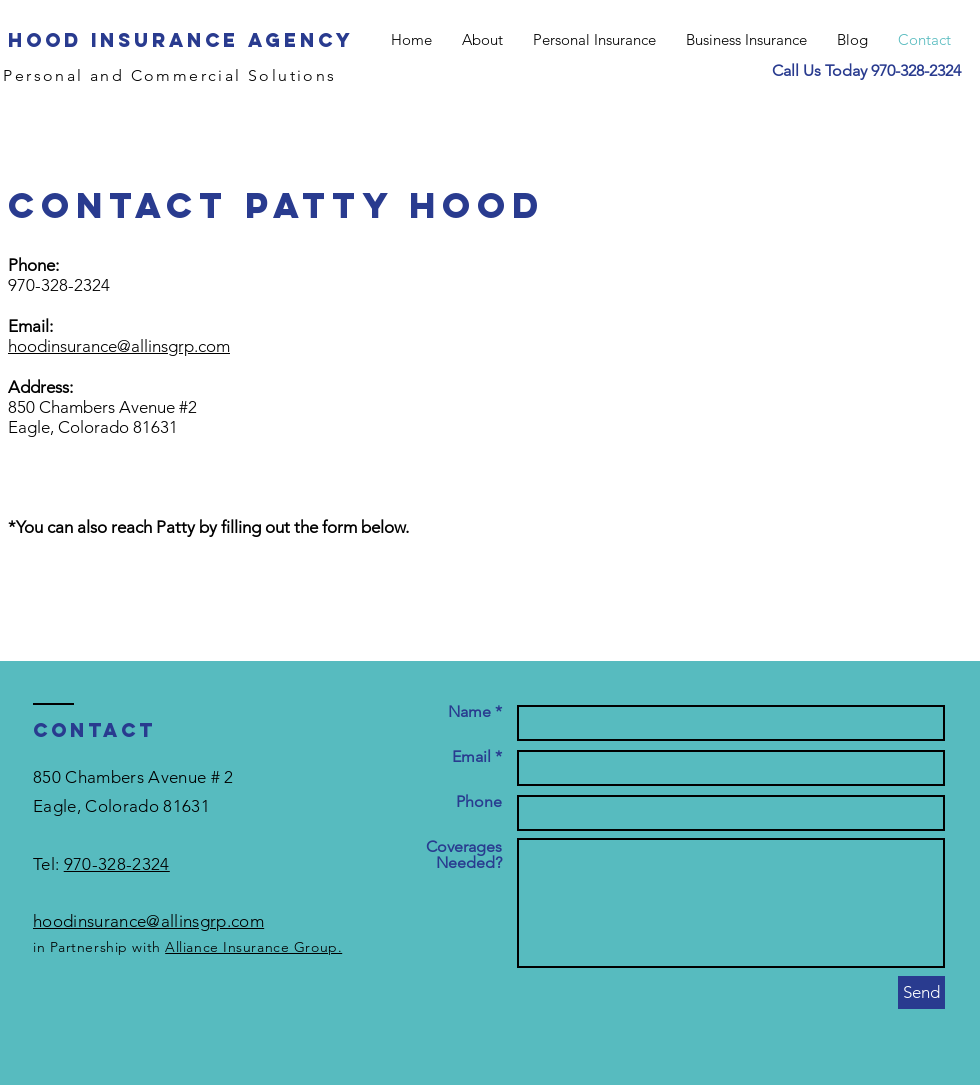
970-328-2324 (916, 70)
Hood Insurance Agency (181, 40)
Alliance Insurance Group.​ (253, 947)
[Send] (921, 992)
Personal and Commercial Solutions (169, 75)
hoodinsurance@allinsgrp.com (119, 346)
